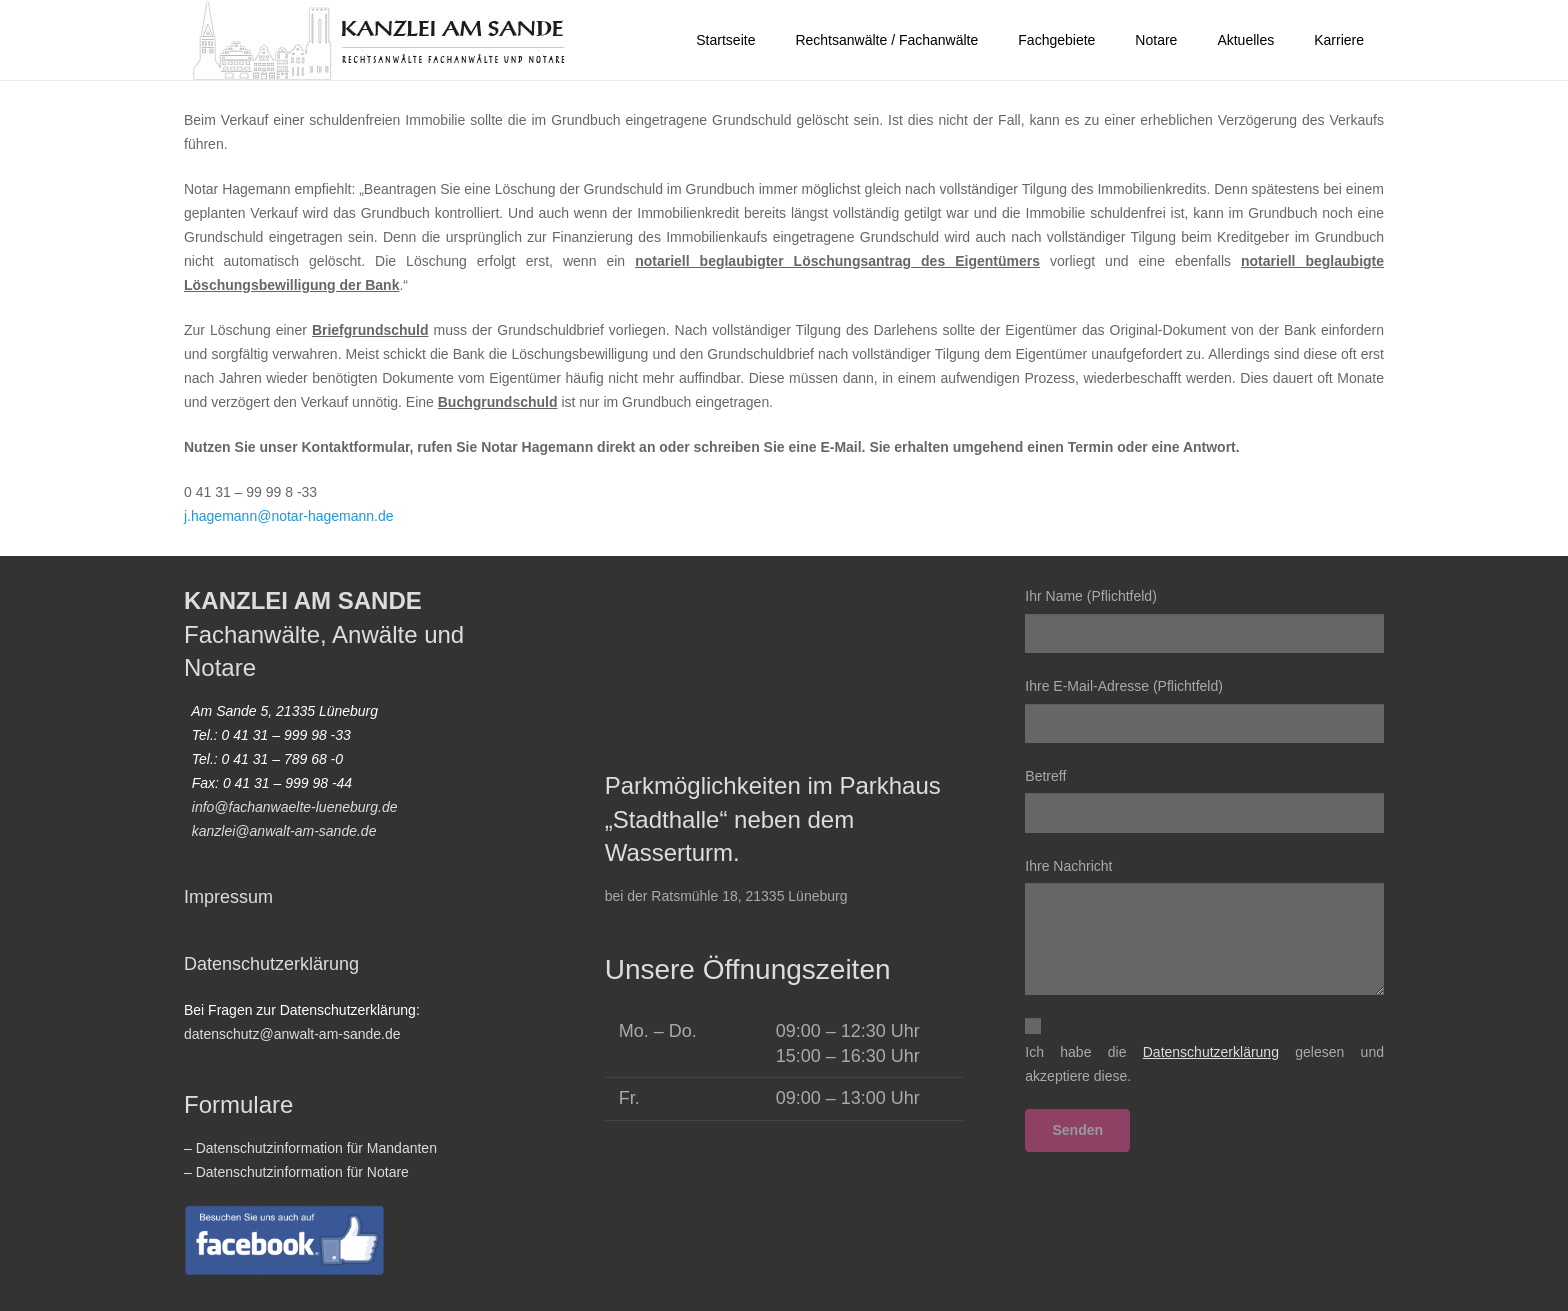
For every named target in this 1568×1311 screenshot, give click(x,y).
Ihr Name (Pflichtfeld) (1204, 620)
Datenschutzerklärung (271, 964)
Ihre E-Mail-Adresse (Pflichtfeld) (1204, 710)
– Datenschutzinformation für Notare (296, 1172)
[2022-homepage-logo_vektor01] (380, 40)
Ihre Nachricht (1204, 927)
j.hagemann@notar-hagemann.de (289, 516)
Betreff (1204, 800)
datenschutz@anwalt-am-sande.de (292, 1034)
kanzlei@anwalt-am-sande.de (284, 831)
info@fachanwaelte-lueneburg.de (295, 807)
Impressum (228, 897)
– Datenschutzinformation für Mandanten (310, 1148)
